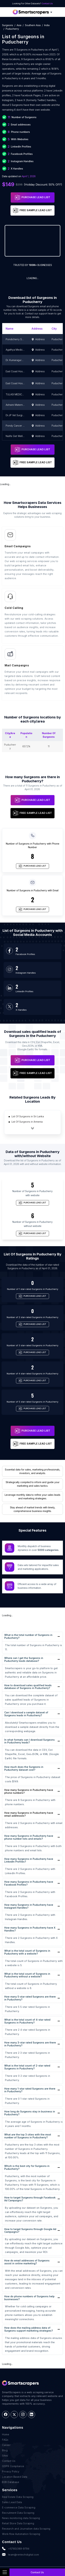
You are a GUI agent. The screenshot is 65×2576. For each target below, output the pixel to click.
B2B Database (10, 2482)
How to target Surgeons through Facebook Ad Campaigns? (30, 2199)
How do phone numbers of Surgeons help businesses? (29, 2298)
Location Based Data (14, 2476)
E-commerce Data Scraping (18, 2507)
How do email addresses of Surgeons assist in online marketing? (27, 2262)
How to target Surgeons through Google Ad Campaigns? (30, 2230)
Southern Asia (33, 25)
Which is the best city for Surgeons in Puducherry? (27, 2167)
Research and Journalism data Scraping (26, 2528)
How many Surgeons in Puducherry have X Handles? (29, 1929)
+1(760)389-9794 (15, 2548)
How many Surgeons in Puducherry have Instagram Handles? (28, 1906)
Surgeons (7, 25)
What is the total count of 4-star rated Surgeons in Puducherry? (27, 2021)
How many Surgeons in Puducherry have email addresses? (28, 1814)
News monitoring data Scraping (21, 2518)
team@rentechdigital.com (20, 2554)
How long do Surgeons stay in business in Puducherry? (29, 2113)
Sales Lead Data (12, 2502)
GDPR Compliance (13, 2466)
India (47, 25)
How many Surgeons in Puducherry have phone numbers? (28, 1791)
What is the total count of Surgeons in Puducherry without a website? (27, 1975)
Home (5, 2434)
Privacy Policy (10, 2471)
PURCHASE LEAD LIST (32, 197)
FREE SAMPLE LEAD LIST (32, 210)
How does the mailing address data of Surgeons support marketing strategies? (28, 2329)
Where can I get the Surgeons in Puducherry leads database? (23, 1659)
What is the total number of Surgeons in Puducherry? (28, 1636)
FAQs (5, 2439)
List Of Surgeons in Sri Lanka (28, 1116)
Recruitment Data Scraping (18, 2512)
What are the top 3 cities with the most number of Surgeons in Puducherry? (27, 2136)
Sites (5, 2455)
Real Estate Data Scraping (18, 2496)
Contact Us (47, 3)
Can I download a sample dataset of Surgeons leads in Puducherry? (26, 1714)
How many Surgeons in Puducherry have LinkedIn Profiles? (28, 1860)
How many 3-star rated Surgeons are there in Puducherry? (30, 2044)
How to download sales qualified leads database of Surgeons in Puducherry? (28, 1687)
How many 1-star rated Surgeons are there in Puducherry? (29, 2090)
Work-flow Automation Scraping (21, 2533)
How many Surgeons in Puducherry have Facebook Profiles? (28, 1883)
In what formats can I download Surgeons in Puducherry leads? (29, 1741)
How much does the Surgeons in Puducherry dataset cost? (23, 1768)
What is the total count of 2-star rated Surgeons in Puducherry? (27, 2067)
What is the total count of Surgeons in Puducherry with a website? (27, 1952)
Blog (5, 2450)
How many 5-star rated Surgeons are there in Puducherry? (30, 1998)
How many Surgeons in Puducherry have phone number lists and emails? (28, 1837)
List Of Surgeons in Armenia (27, 1121)
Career (6, 2445)
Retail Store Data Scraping (18, 2523)
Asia (19, 25)
